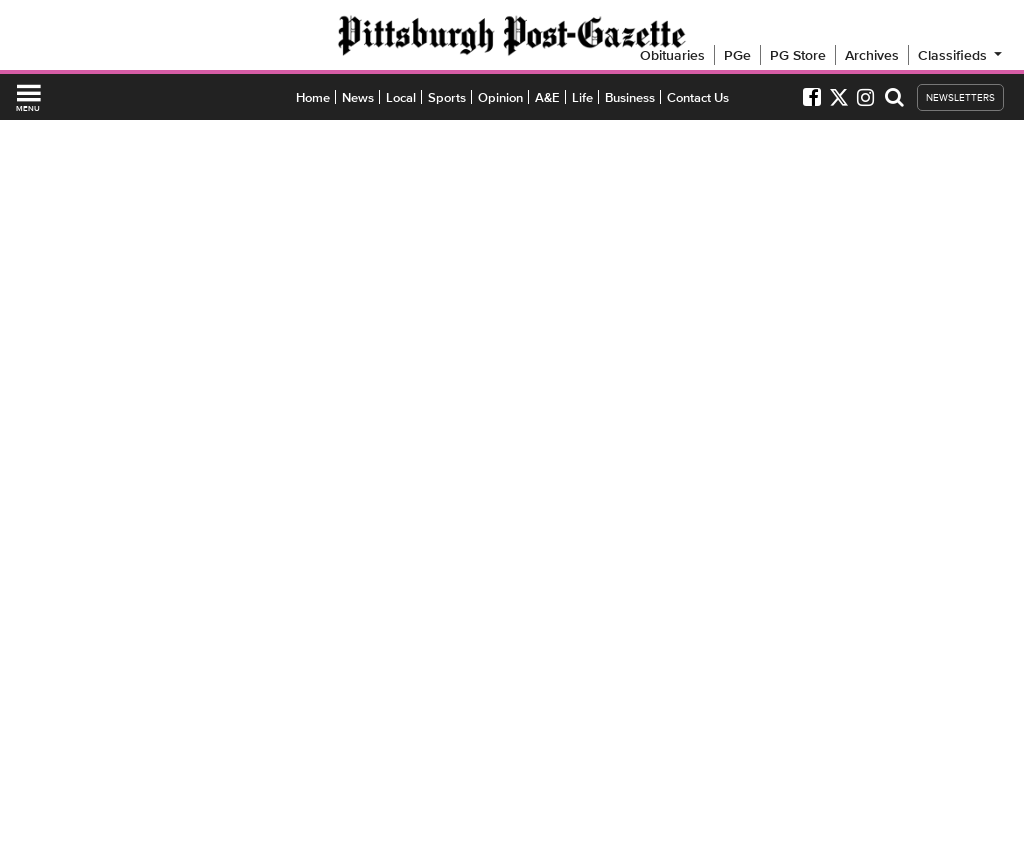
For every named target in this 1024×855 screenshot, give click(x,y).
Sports (447, 97)
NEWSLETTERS (960, 97)
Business (630, 97)
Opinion (500, 97)
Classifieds (961, 55)
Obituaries (672, 55)
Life (582, 97)
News (358, 97)
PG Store (798, 55)
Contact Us (698, 97)
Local (401, 97)
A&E (547, 97)
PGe (737, 55)
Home (313, 97)
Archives (872, 55)
